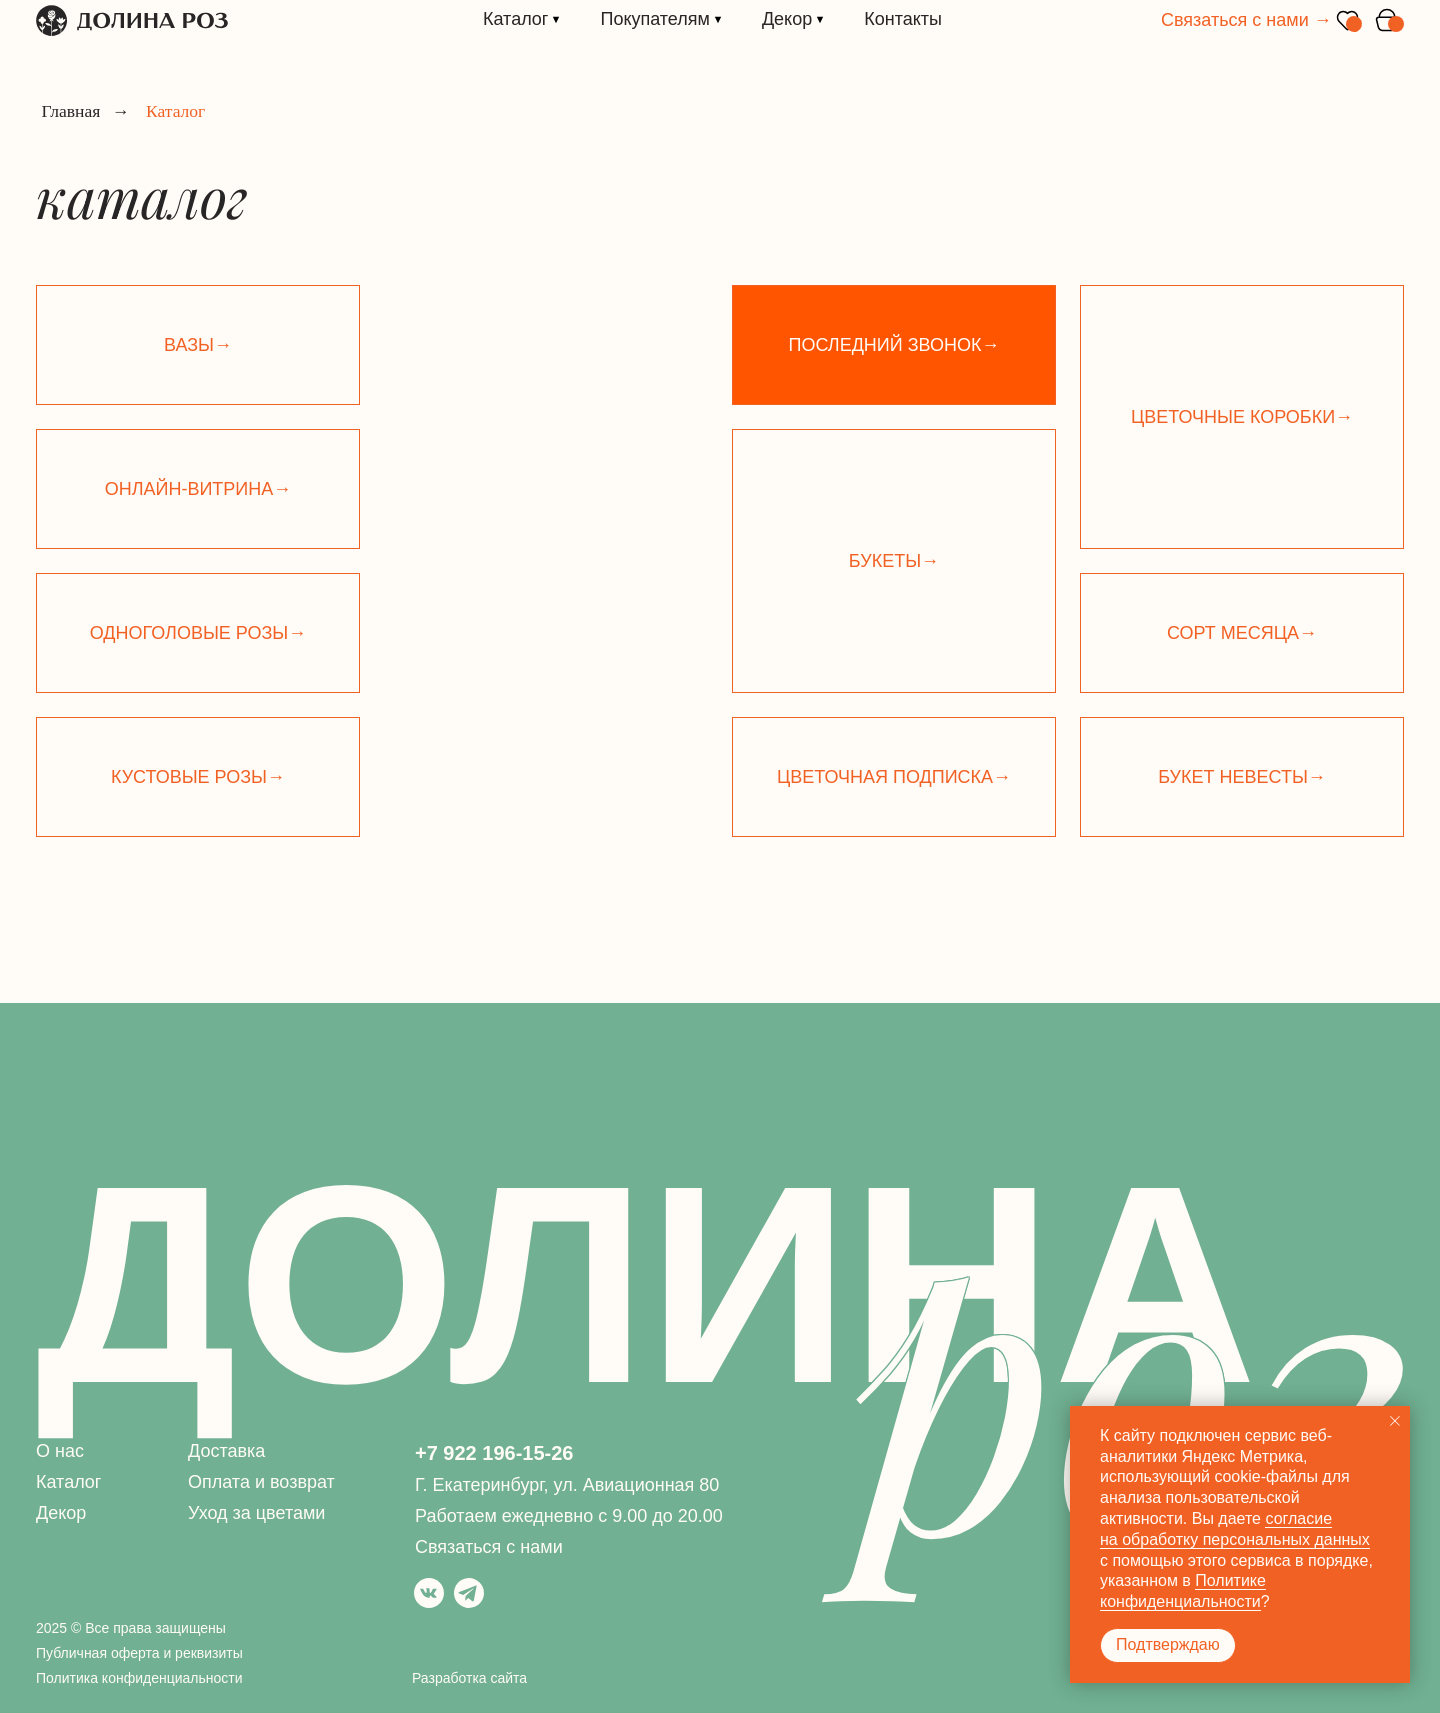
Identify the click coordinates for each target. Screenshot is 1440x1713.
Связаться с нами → (1246, 20)
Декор (61, 1513)
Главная (70, 111)
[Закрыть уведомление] (1395, 1421)
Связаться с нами (489, 1547)
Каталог (68, 1482)
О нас (60, 1451)
